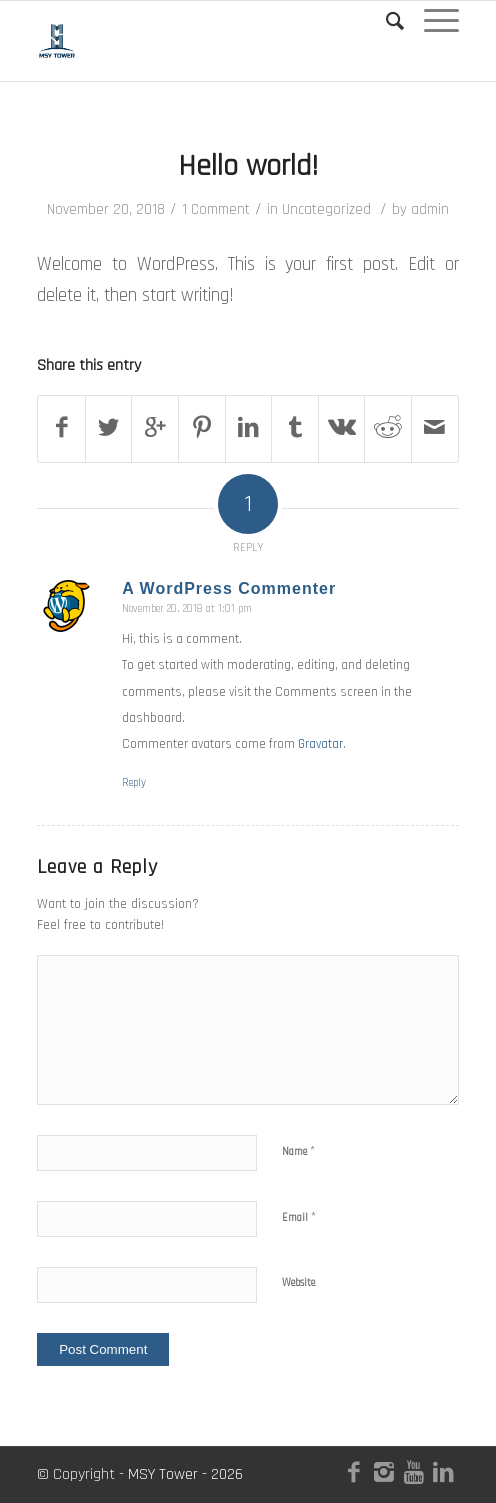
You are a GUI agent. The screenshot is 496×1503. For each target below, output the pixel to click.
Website (298, 1283)
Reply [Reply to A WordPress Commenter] (134, 783)
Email (299, 1217)
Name (298, 1151)
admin (430, 209)
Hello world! (248, 166)
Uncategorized (326, 209)
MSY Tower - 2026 (185, 1474)
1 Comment (216, 209)
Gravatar (320, 744)
